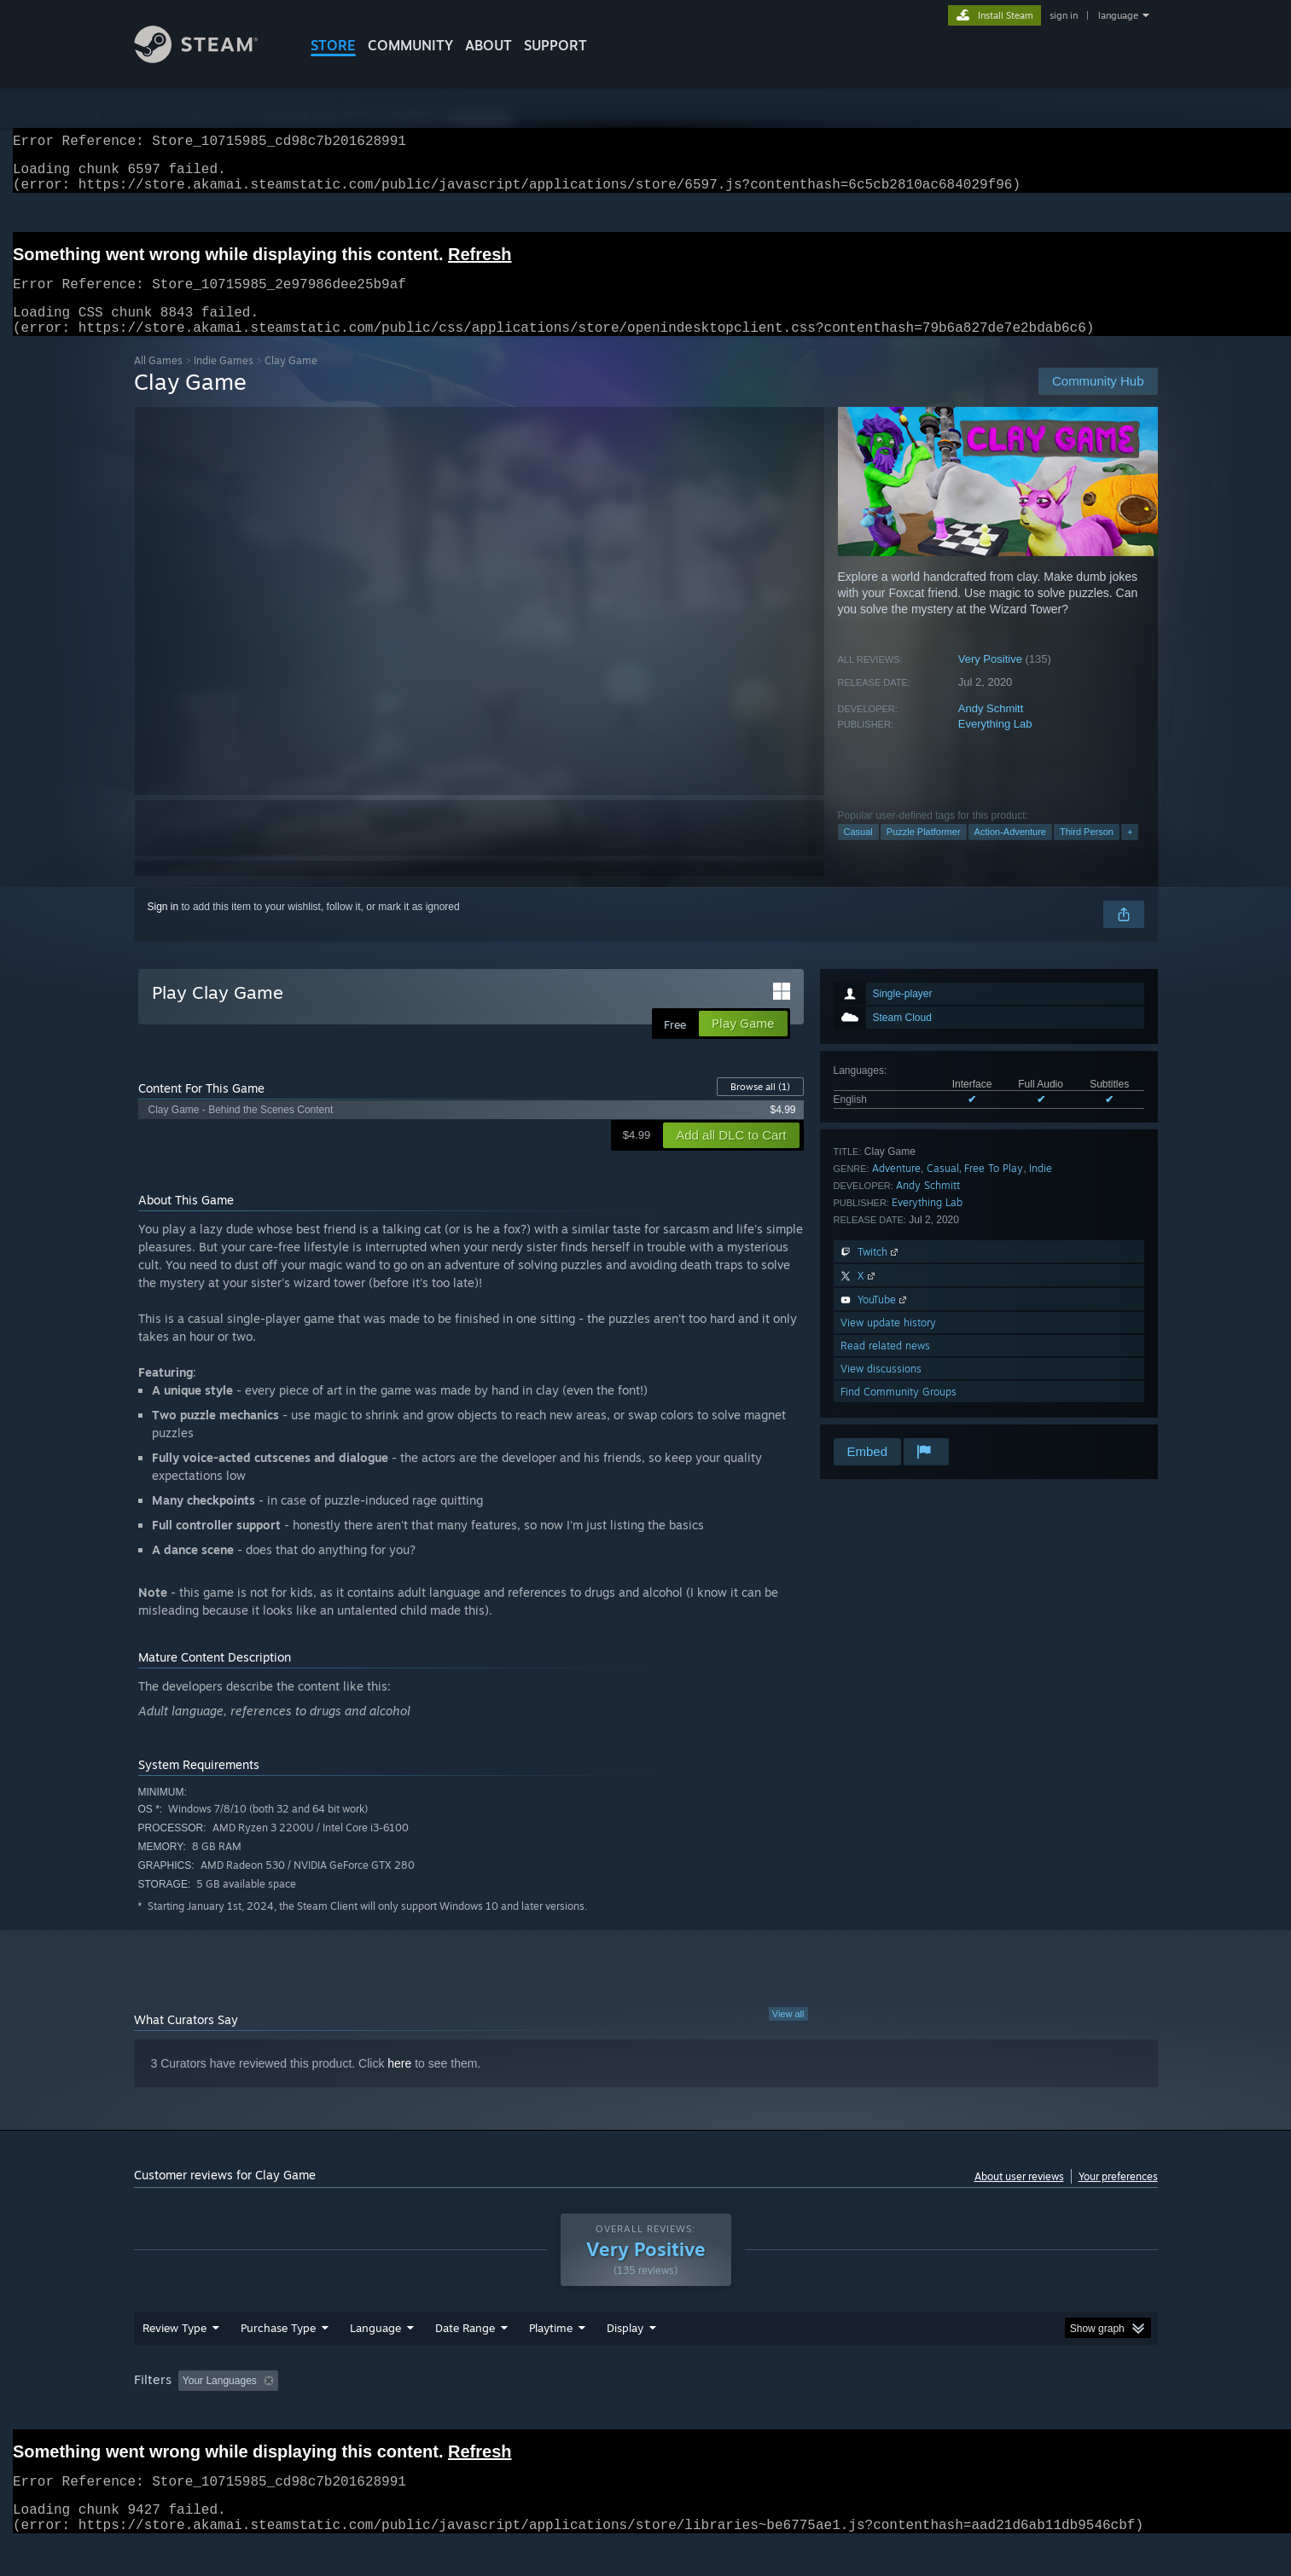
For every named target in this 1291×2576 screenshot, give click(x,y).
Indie (1040, 1188)
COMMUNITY (410, 45)
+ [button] (1129, 852)
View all (788, 2034)
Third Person (1087, 852)
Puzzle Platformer (924, 852)
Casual (858, 852)
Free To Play (993, 1188)
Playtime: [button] (523, 2413)
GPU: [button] (934, 2413)
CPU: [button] (876, 2413)
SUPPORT (555, 45)
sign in (1064, 15)
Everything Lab (995, 744)
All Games (158, 380)
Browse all (760, 1107)
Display (625, 2360)
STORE (333, 45)
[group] (646, 2414)
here (399, 2084)
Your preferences (1118, 2196)
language (1118, 15)
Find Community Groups (898, 1412)
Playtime (551, 2360)
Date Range (465, 2360)
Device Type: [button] (1009, 2413)
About (488, 45)
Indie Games (223, 380)
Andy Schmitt (991, 728)
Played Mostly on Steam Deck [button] (646, 2413)
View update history (888, 1343)
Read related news (885, 1366)
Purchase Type (278, 2360)
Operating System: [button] (789, 2413)
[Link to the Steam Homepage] (209, 58)
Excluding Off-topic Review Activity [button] (391, 2413)
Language (375, 2360)
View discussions (881, 1389)
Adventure (896, 1188)
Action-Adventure (1010, 852)
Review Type (174, 2360)
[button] (191, 2412)
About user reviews (1019, 2196)
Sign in (163, 927)
